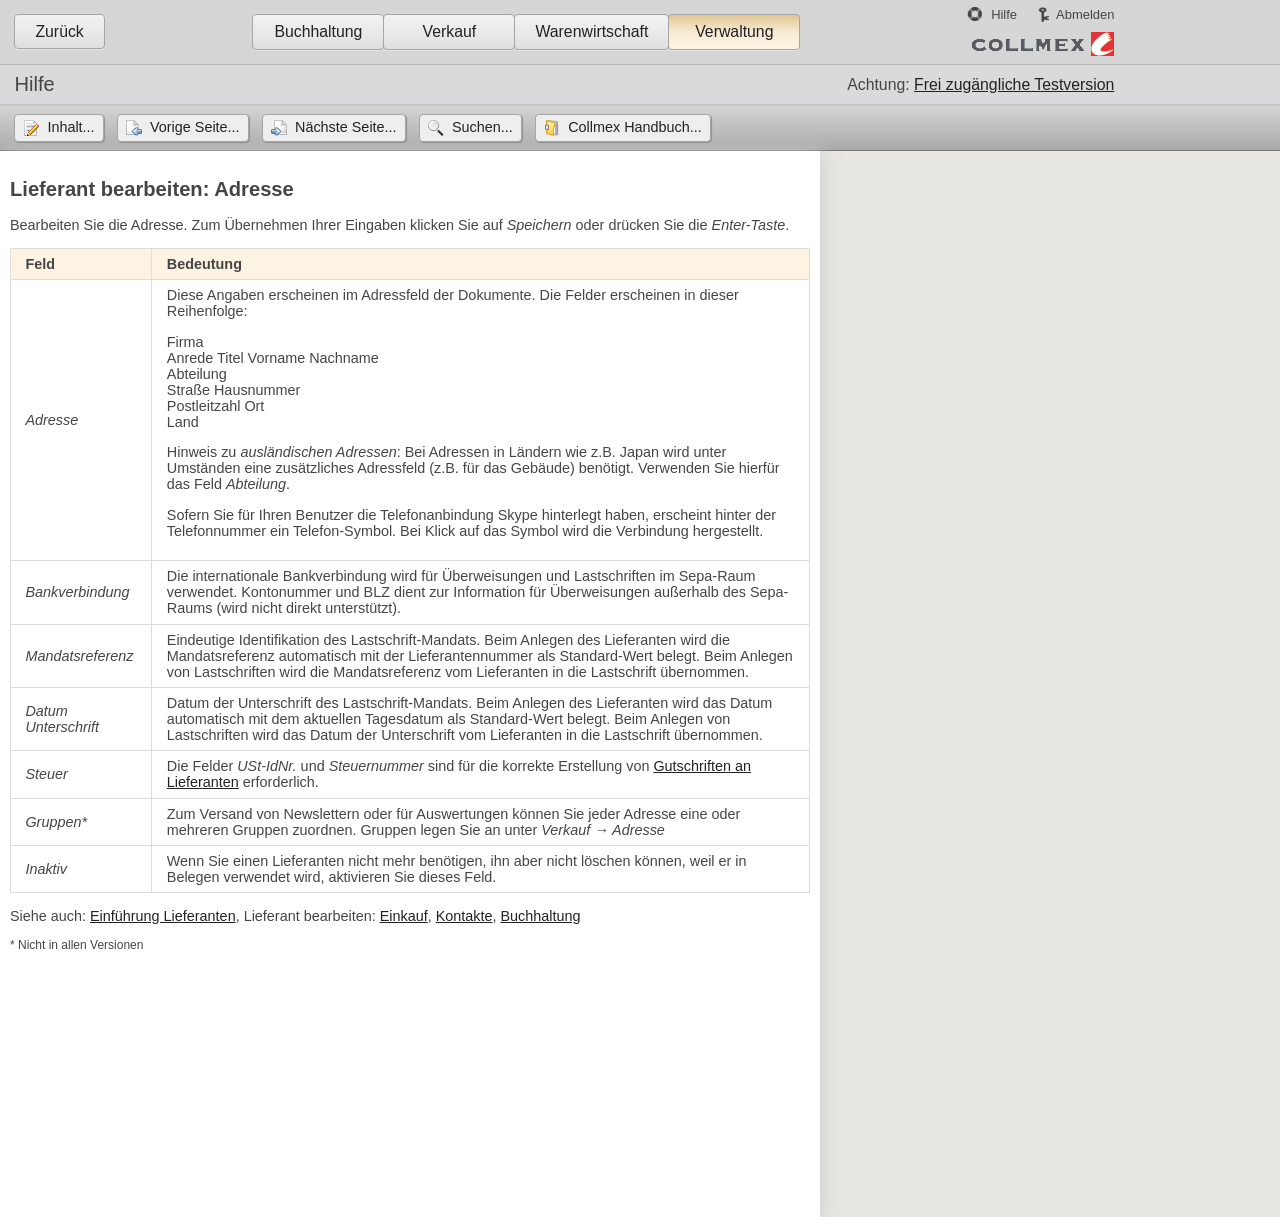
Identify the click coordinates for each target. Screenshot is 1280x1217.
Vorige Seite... (195, 127)
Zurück (59, 31)
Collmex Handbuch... (635, 127)
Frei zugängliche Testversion (1014, 84)
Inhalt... (70, 127)
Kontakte (464, 916)
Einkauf (404, 916)
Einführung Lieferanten (163, 916)
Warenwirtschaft (591, 31)
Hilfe (1004, 14)
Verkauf (450, 31)
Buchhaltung (318, 31)
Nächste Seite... (346, 127)
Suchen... (482, 127)
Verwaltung (734, 31)
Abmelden (1085, 14)
